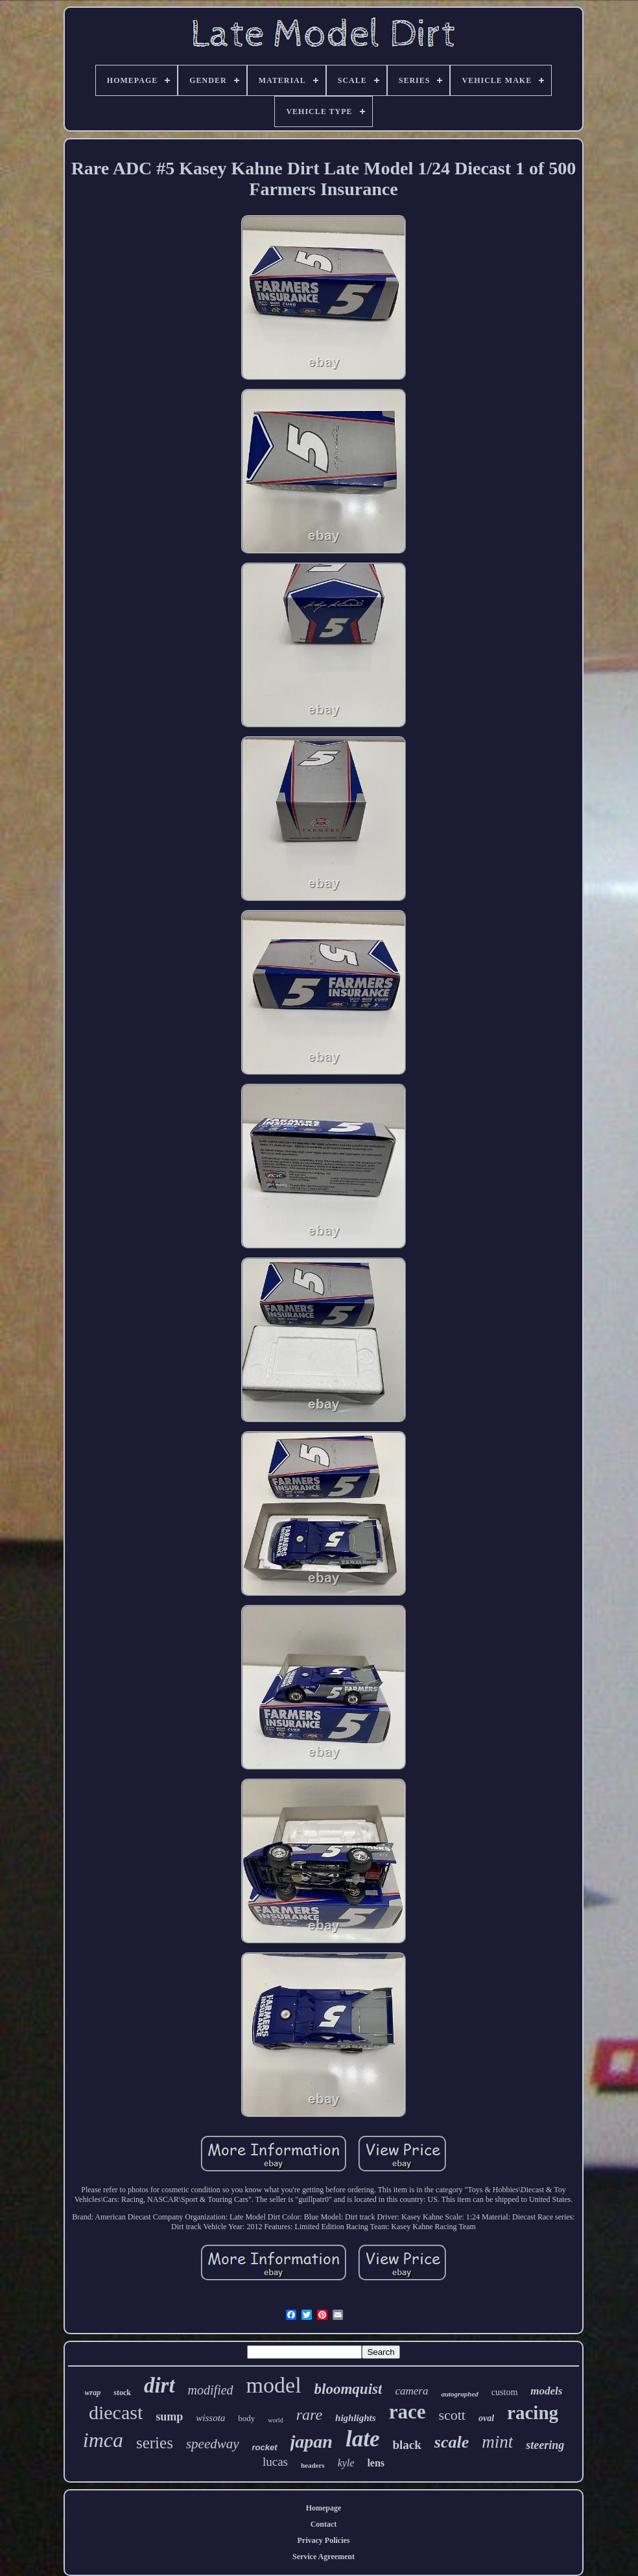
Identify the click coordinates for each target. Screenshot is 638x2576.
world (275, 2420)
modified (210, 2390)
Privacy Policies (324, 2540)
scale (451, 2442)
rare (309, 2414)
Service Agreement (323, 2556)
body (246, 2418)
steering (545, 2445)
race (407, 2411)
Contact (324, 2524)
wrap (93, 2392)
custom (504, 2392)
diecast (116, 2412)
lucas (275, 2461)
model (273, 2385)
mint (497, 2442)
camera (411, 2391)
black (406, 2445)
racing (532, 2412)
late (362, 2439)
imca (103, 2440)
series (154, 2443)
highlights (355, 2418)
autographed (459, 2394)
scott (452, 2415)
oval (486, 2418)
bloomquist (348, 2389)
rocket (265, 2447)
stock (122, 2392)
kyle (346, 2462)
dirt (159, 2385)
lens (375, 2462)
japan (311, 2441)
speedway (212, 2444)
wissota (210, 2418)
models (546, 2391)
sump (169, 2416)
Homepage (324, 2507)
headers (313, 2465)
